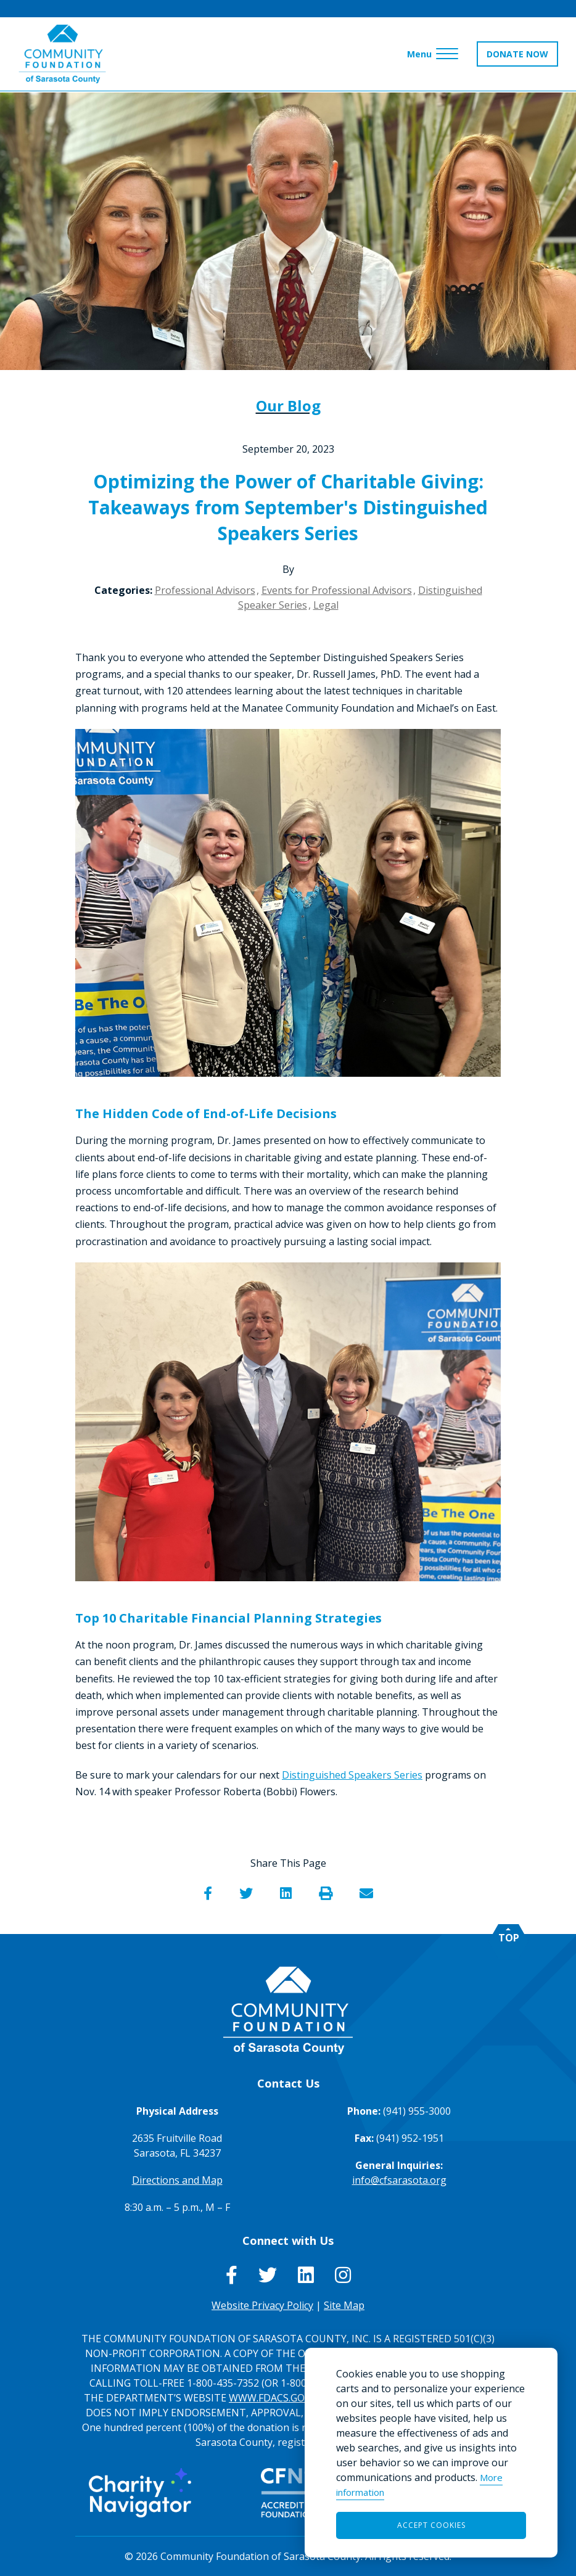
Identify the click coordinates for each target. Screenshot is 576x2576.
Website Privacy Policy (262, 2305)
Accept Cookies (431, 2525)
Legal (326, 605)
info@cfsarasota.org (399, 2180)
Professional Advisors (205, 590)
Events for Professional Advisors (336, 590)
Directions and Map (177, 2180)
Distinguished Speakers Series (352, 1775)
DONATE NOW (517, 55)
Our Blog (288, 405)
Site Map (344, 2305)
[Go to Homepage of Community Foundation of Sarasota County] (63, 55)
